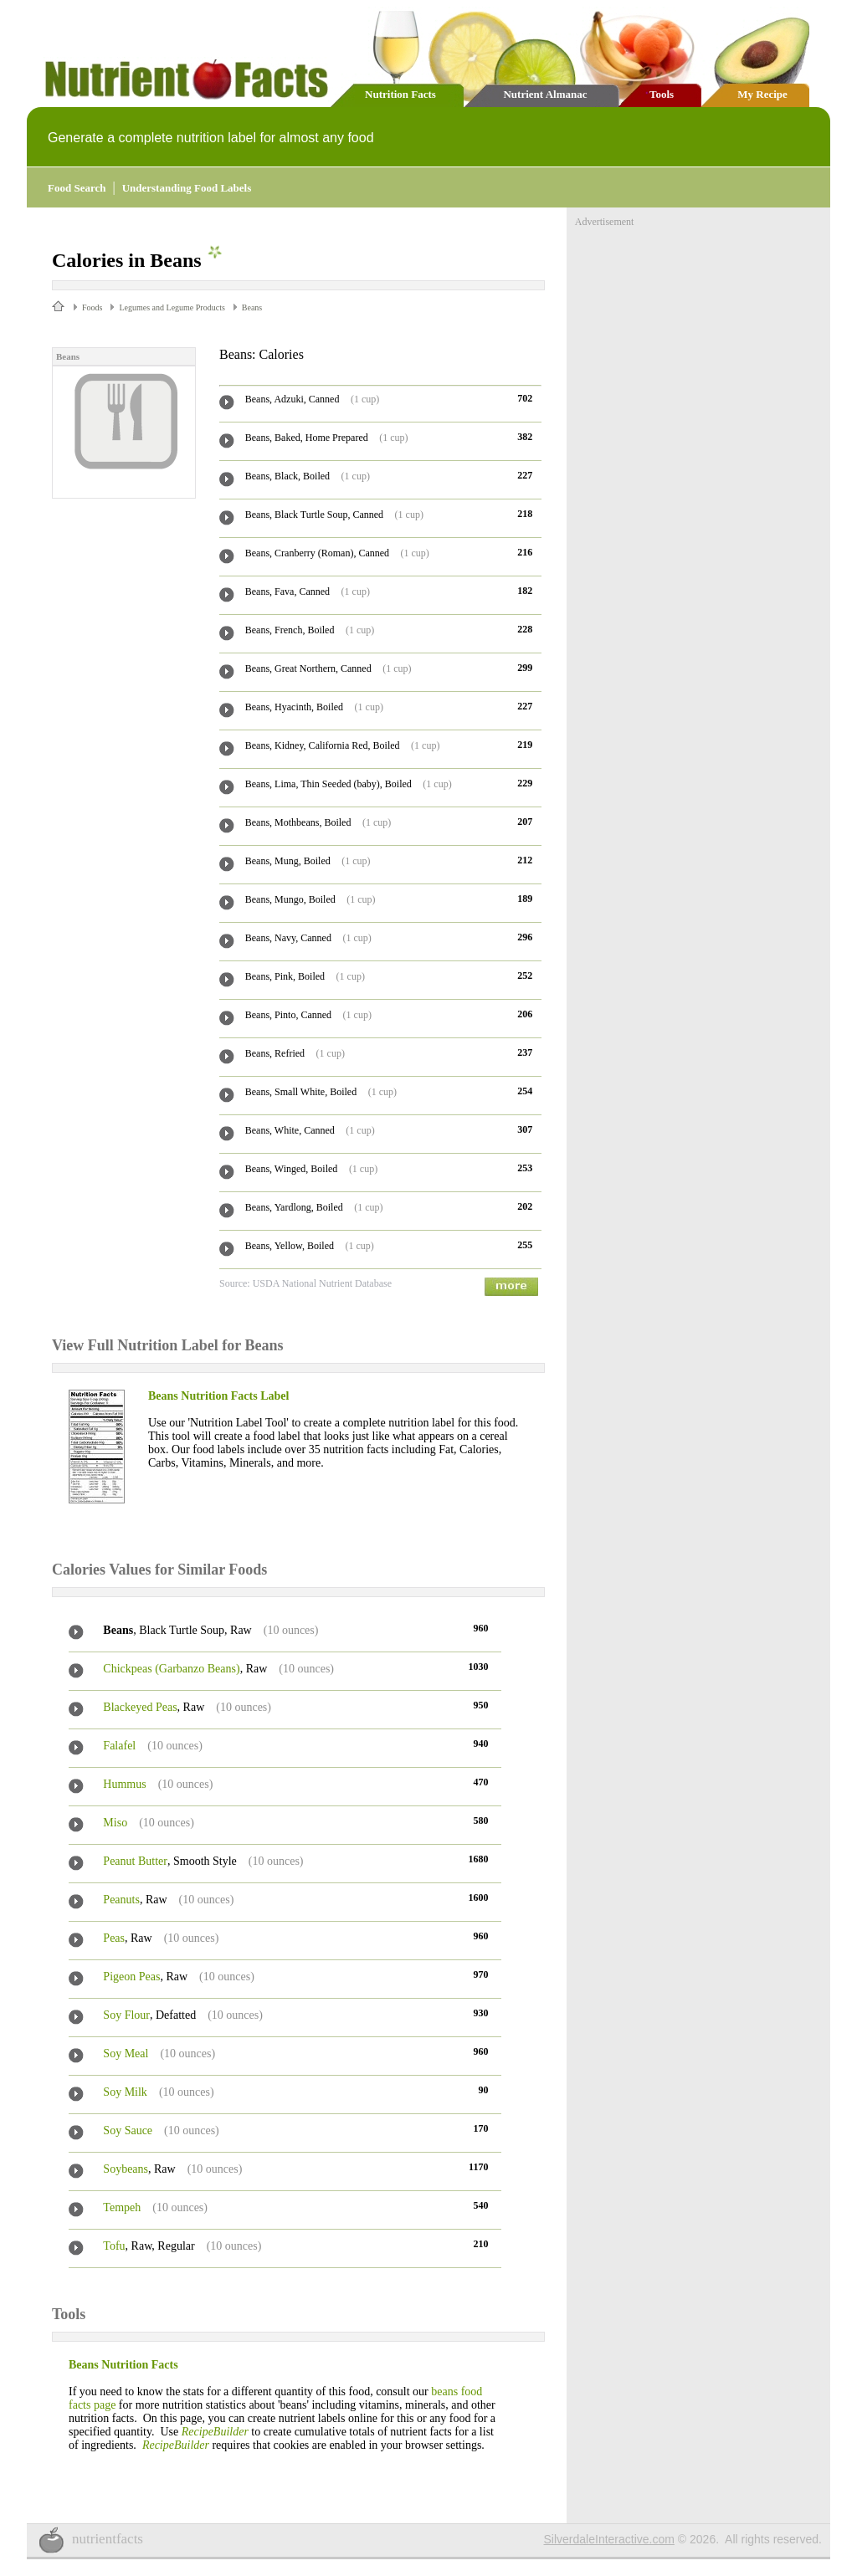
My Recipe (762, 94)
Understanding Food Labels (187, 188)
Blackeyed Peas (140, 1707)
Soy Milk (125, 2092)
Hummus (124, 1784)
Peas (114, 1938)
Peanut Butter (135, 1861)
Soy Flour (126, 2015)
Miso (115, 1822)
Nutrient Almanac (545, 94)
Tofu (114, 2246)
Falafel (119, 1745)
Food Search (76, 188)
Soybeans (125, 2169)
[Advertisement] (700, 333)
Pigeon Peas (131, 1976)
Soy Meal (125, 2053)
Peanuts (121, 1899)
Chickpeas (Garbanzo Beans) (171, 1668)
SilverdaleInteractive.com (609, 2539)
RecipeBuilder (215, 2431)
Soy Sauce (127, 2130)
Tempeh (122, 2207)
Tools (661, 94)
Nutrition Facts (400, 94)
